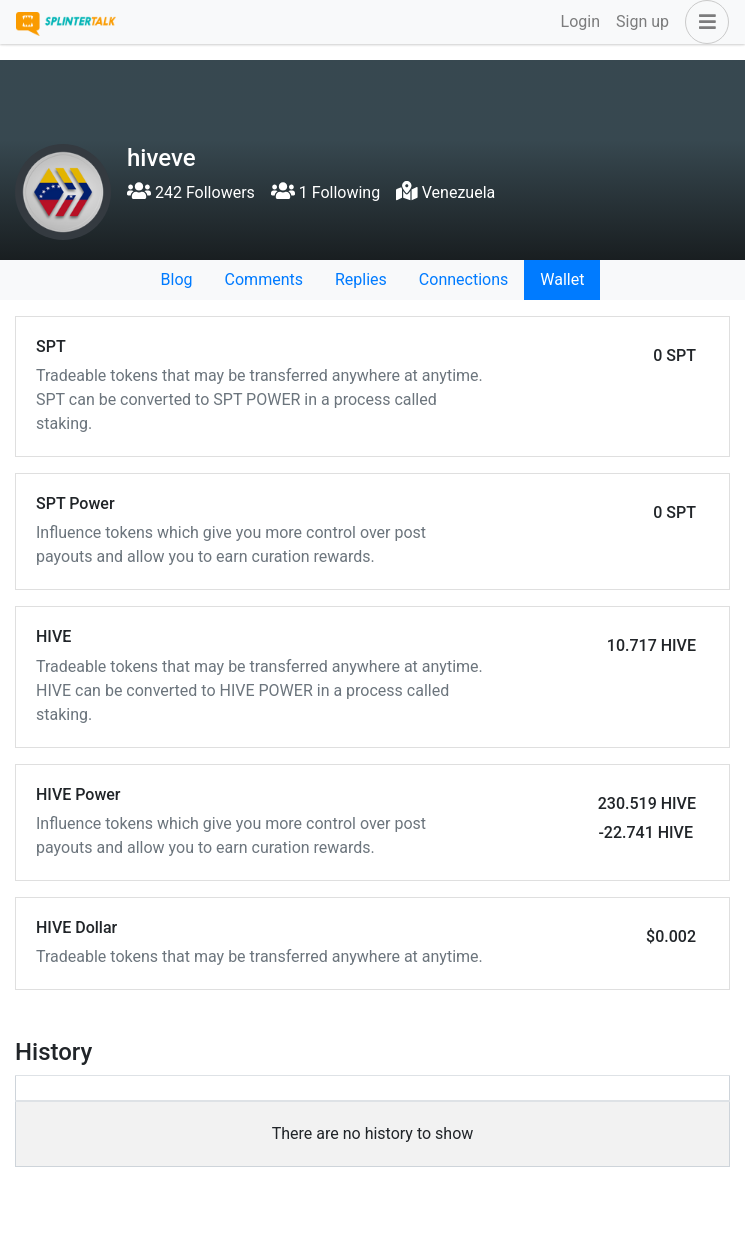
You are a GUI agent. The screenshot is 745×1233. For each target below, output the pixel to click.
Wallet (562, 279)
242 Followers (191, 192)
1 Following (325, 192)
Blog (177, 279)
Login (580, 21)
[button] (703, 22)
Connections (463, 279)
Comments (264, 279)
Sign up (642, 21)
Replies (361, 279)
